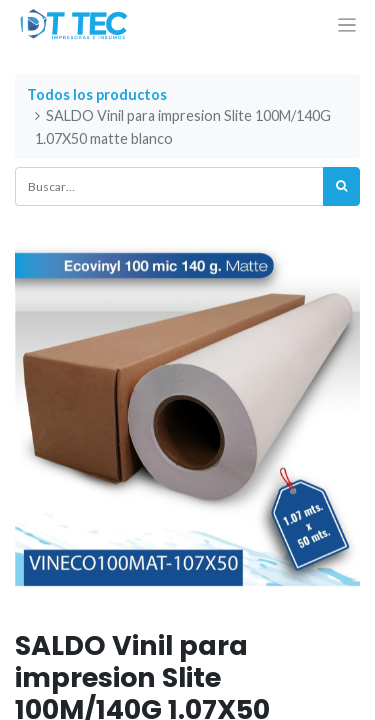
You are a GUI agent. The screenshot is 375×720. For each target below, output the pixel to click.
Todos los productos (97, 94)
